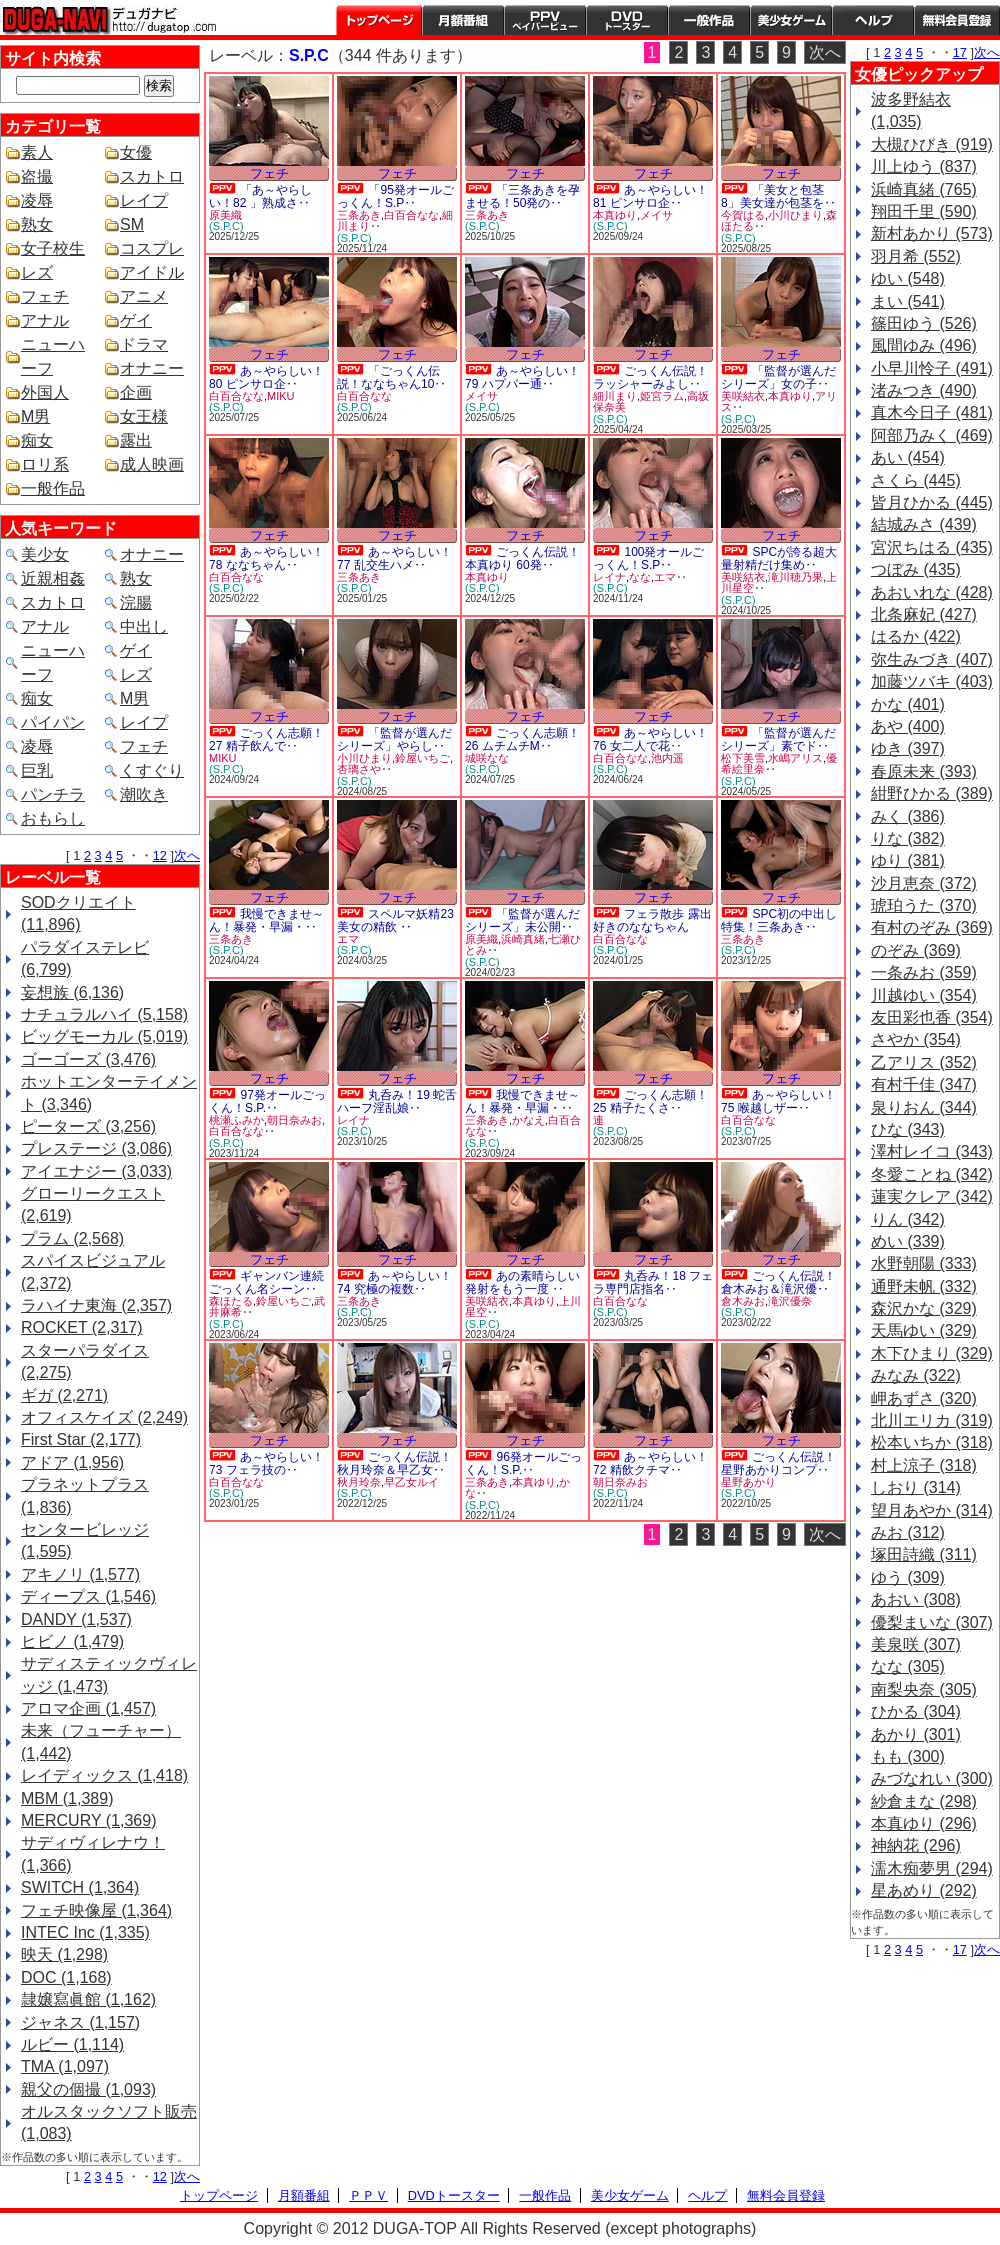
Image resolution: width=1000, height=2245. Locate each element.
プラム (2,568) (72, 1238)
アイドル (152, 272)
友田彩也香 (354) (932, 1017)
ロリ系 (45, 464)
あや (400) (908, 726)
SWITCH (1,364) (80, 1887)
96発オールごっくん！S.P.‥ (523, 1463)
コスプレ (152, 248)
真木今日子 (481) (932, 412)
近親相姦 (53, 578)
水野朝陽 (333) (924, 1263)
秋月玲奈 (359, 1482)
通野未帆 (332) (924, 1286)
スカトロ (152, 176)
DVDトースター (627, 20)
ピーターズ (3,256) (88, 1126)
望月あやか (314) (932, 1510)
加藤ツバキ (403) (932, 681)
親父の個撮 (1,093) (88, 2089)
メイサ (656, 215)
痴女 (37, 440)
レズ (37, 272)
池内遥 (667, 758)
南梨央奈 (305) (924, 1689)
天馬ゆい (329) (924, 1330)
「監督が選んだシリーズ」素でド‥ (778, 739)
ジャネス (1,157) (80, 2022)
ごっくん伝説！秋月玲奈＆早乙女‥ (394, 1463)
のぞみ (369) (916, 950)
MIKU (281, 396)
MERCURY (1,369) (88, 1820)
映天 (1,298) (64, 1954)
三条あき (359, 215)
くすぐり (152, 770)
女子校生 (53, 248)
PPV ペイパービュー (545, 20)
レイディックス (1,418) (104, 1775)
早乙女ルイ (411, 1482)
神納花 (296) (916, 1845)
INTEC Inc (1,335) (85, 1932)
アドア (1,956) (72, 1462)
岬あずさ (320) (924, 1398)
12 (160, 855)
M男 (35, 416)
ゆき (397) (908, 748)
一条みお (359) (924, 972)
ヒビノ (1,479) (72, 1641)
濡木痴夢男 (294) (932, 1868)
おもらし (53, 818)
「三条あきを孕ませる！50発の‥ (522, 196)
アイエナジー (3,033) (96, 1171)
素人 (37, 152)
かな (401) (908, 704)
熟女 (37, 224)
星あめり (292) (924, 1890)
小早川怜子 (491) (932, 368)
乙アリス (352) (924, 1062)
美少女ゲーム (791, 20)
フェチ (45, 296)
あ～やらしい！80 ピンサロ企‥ (266, 377)
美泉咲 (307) (916, 1644)
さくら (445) (916, 480)
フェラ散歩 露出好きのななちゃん (652, 920)
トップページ (379, 20)
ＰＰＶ (368, 2195)
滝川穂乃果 (795, 577)
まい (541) (908, 301)
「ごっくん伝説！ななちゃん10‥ (391, 377)
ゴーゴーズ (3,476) (88, 1059)
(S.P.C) (226, 226)
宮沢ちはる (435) (932, 547)
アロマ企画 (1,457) (88, 1708)
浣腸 (136, 602)
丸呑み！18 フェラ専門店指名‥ (653, 1282)
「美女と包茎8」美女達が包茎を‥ (778, 196)
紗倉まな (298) (924, 1801)
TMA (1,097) (65, 2066)
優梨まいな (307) (932, 1622)
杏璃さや (359, 769)
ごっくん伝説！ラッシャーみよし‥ (650, 377)
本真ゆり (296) (924, 1823)
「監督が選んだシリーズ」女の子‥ (778, 377)
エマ (665, 577)
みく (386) (908, 816)
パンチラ (53, 794)
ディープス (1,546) (88, 1596)
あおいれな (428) (932, 592)
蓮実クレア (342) (932, 1196)
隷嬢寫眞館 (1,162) (88, 1999)
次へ (187, 855)
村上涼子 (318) (924, 1465)
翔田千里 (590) (924, 211)
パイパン (53, 722)
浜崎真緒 (523, 939)
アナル (45, 320)
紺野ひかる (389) (932, 793)
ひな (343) (908, 1129)
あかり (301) (916, 1734)
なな (640, 577)
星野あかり (748, 1482)
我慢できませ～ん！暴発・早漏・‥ (266, 920)
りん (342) (908, 1219)
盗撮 (37, 176)
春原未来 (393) (924, 771)
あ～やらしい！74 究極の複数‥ (394, 1282)
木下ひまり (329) (932, 1353)
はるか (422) (916, 636)
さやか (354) (916, 1039)
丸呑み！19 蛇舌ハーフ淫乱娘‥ (397, 1101)
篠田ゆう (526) (924, 323)
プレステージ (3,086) (96, 1148)
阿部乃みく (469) (932, 435)
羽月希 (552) (916, 256)
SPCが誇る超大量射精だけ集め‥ (779, 558)
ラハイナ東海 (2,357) (96, 1305)
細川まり (615, 396)
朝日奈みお (294, 1120)
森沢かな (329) (924, 1308)
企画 (136, 392)
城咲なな (487, 758)
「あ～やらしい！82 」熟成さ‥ (260, 196)
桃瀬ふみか (236, 1120)
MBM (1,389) (67, 1798)
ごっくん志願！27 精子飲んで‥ (266, 739)
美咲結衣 (743, 396)
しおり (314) (916, 1487)
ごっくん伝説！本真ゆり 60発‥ (522, 558)
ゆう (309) (908, 1577)
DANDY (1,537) (76, 1619)
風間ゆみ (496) (924, 345)
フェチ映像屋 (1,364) (96, 1910)
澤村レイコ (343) (932, 1151)
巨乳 (37, 770)
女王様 (144, 416)
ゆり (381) (908, 860)
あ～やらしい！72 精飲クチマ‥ (650, 1463)
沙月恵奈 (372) (924, 883)
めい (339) (908, 1241)
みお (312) (908, 1532)
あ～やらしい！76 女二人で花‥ (650, 739)
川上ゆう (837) (924, 166)
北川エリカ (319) (932, 1420)
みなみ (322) (916, 1375)
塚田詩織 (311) (924, 1554)
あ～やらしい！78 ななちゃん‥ (266, 558)
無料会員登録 (786, 2195)
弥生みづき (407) (932, 659)
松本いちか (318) (932, 1442)
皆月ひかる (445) (932, 502)
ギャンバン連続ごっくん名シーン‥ (266, 1282)
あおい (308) (916, 1599)
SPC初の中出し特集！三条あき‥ (779, 920)
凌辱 (37, 200)
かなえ (528, 1120)
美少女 (45, 554)
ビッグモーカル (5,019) (104, 1036)
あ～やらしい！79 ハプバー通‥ (522, 377)
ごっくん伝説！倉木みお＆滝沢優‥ (778, 1282)
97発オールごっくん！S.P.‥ (267, 1101)
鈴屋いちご (422, 758)
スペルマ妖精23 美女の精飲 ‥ (395, 920)
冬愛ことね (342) (932, 1174)
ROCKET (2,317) (82, 1327)
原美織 (225, 215)
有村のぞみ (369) (932, 927)
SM (132, 224)
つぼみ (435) (916, 569)
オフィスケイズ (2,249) (104, 1417)
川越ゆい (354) (924, 995)
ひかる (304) (916, 1711)
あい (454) (908, 457)
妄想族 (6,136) (72, 992)
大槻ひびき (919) (932, 144)
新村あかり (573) (932, 233)
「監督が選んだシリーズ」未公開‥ (522, 920)
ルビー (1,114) (72, 2044)
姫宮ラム (662, 396)
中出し (144, 626)
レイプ (144, 200)
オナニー (152, 368)
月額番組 (463, 20)
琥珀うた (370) (924, 905)
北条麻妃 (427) (924, 614)
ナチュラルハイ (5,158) (104, 1014)
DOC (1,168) (66, 1977)
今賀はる (743, 215)
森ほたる (231, 1301)
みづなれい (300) (932, 1778)
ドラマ (144, 344)
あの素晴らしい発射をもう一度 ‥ (522, 1282)
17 (960, 52)
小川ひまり (795, 215)
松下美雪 (743, 758)
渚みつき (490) (924, 390)
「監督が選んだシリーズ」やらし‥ (394, 739)
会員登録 (957, 20)
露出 (136, 440)
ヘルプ (873, 20)
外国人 (45, 392)
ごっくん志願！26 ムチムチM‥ (522, 739)
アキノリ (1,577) (80, 1574)
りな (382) (908, 838)
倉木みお (743, 1301)
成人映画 (152, 464)
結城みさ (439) (924, 524)
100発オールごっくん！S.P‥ (648, 558)
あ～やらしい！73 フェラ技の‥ (266, 1463)
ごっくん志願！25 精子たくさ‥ (650, 1101)
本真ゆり (615, 215)
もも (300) (908, 1756)
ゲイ (136, 320)
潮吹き (144, 794)
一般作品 (709, 20)
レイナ (609, 577)
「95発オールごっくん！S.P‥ (395, 196)
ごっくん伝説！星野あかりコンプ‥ (778, 1463)
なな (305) (908, 1666)
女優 (136, 152)
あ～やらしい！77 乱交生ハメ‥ (394, 558)
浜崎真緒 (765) (924, 189)
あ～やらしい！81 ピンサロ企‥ (650, 196)
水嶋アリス (795, 758)
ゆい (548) (908, 278)
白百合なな (411, 215)
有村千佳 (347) (924, 1084)
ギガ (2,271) (64, 1395)
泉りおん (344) (924, 1107)
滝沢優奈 (790, 1301)
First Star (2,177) (81, 1439)
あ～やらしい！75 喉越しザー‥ (778, 1101)
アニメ (144, 296)
